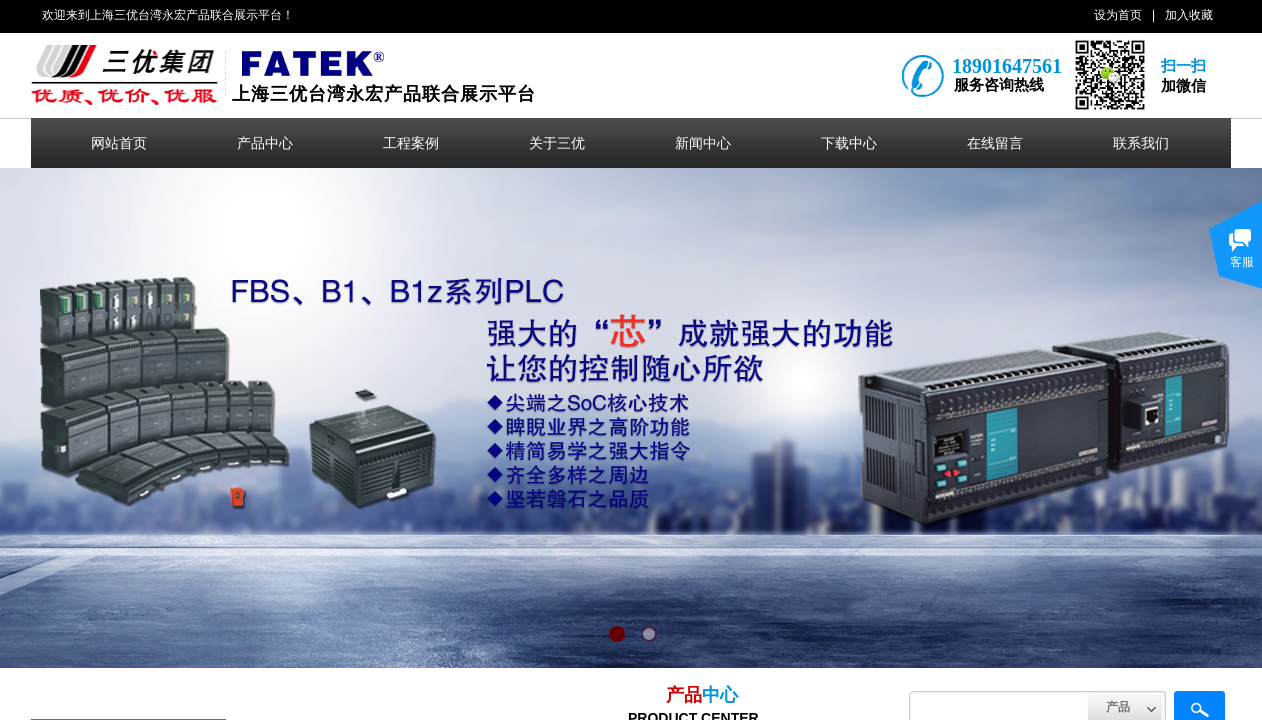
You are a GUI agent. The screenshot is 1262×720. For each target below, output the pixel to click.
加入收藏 (1189, 15)
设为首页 (1118, 15)
